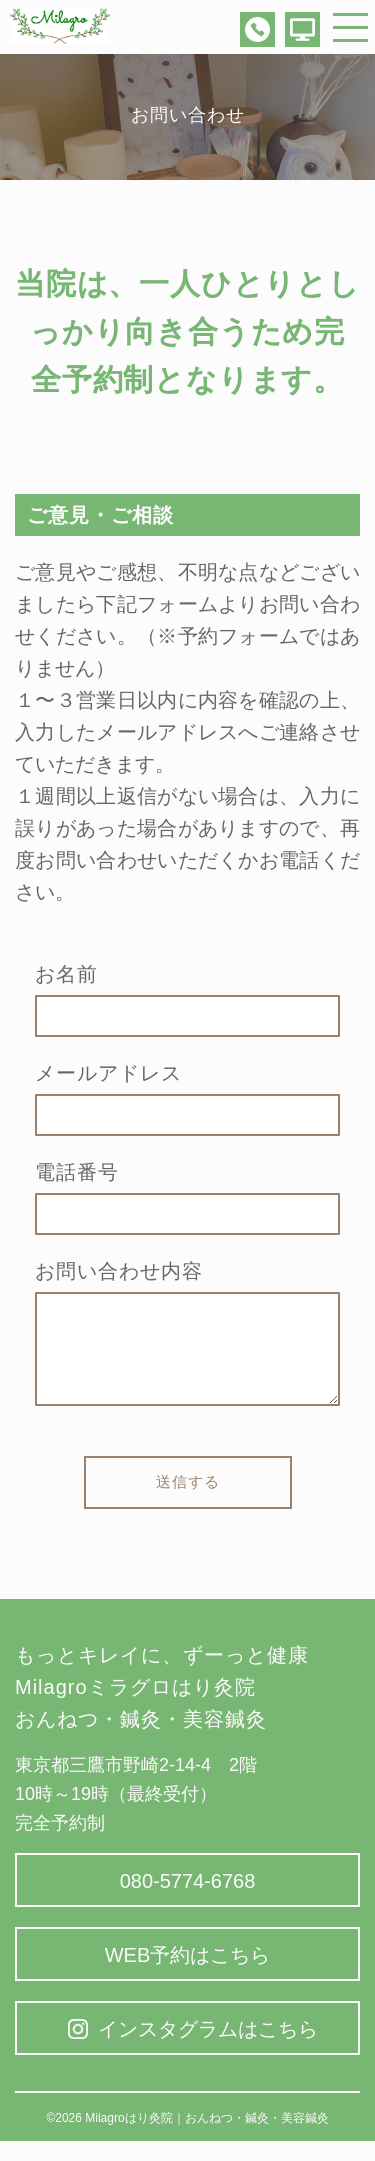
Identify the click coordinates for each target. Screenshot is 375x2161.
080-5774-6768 (188, 1901)
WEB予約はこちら (188, 1975)
